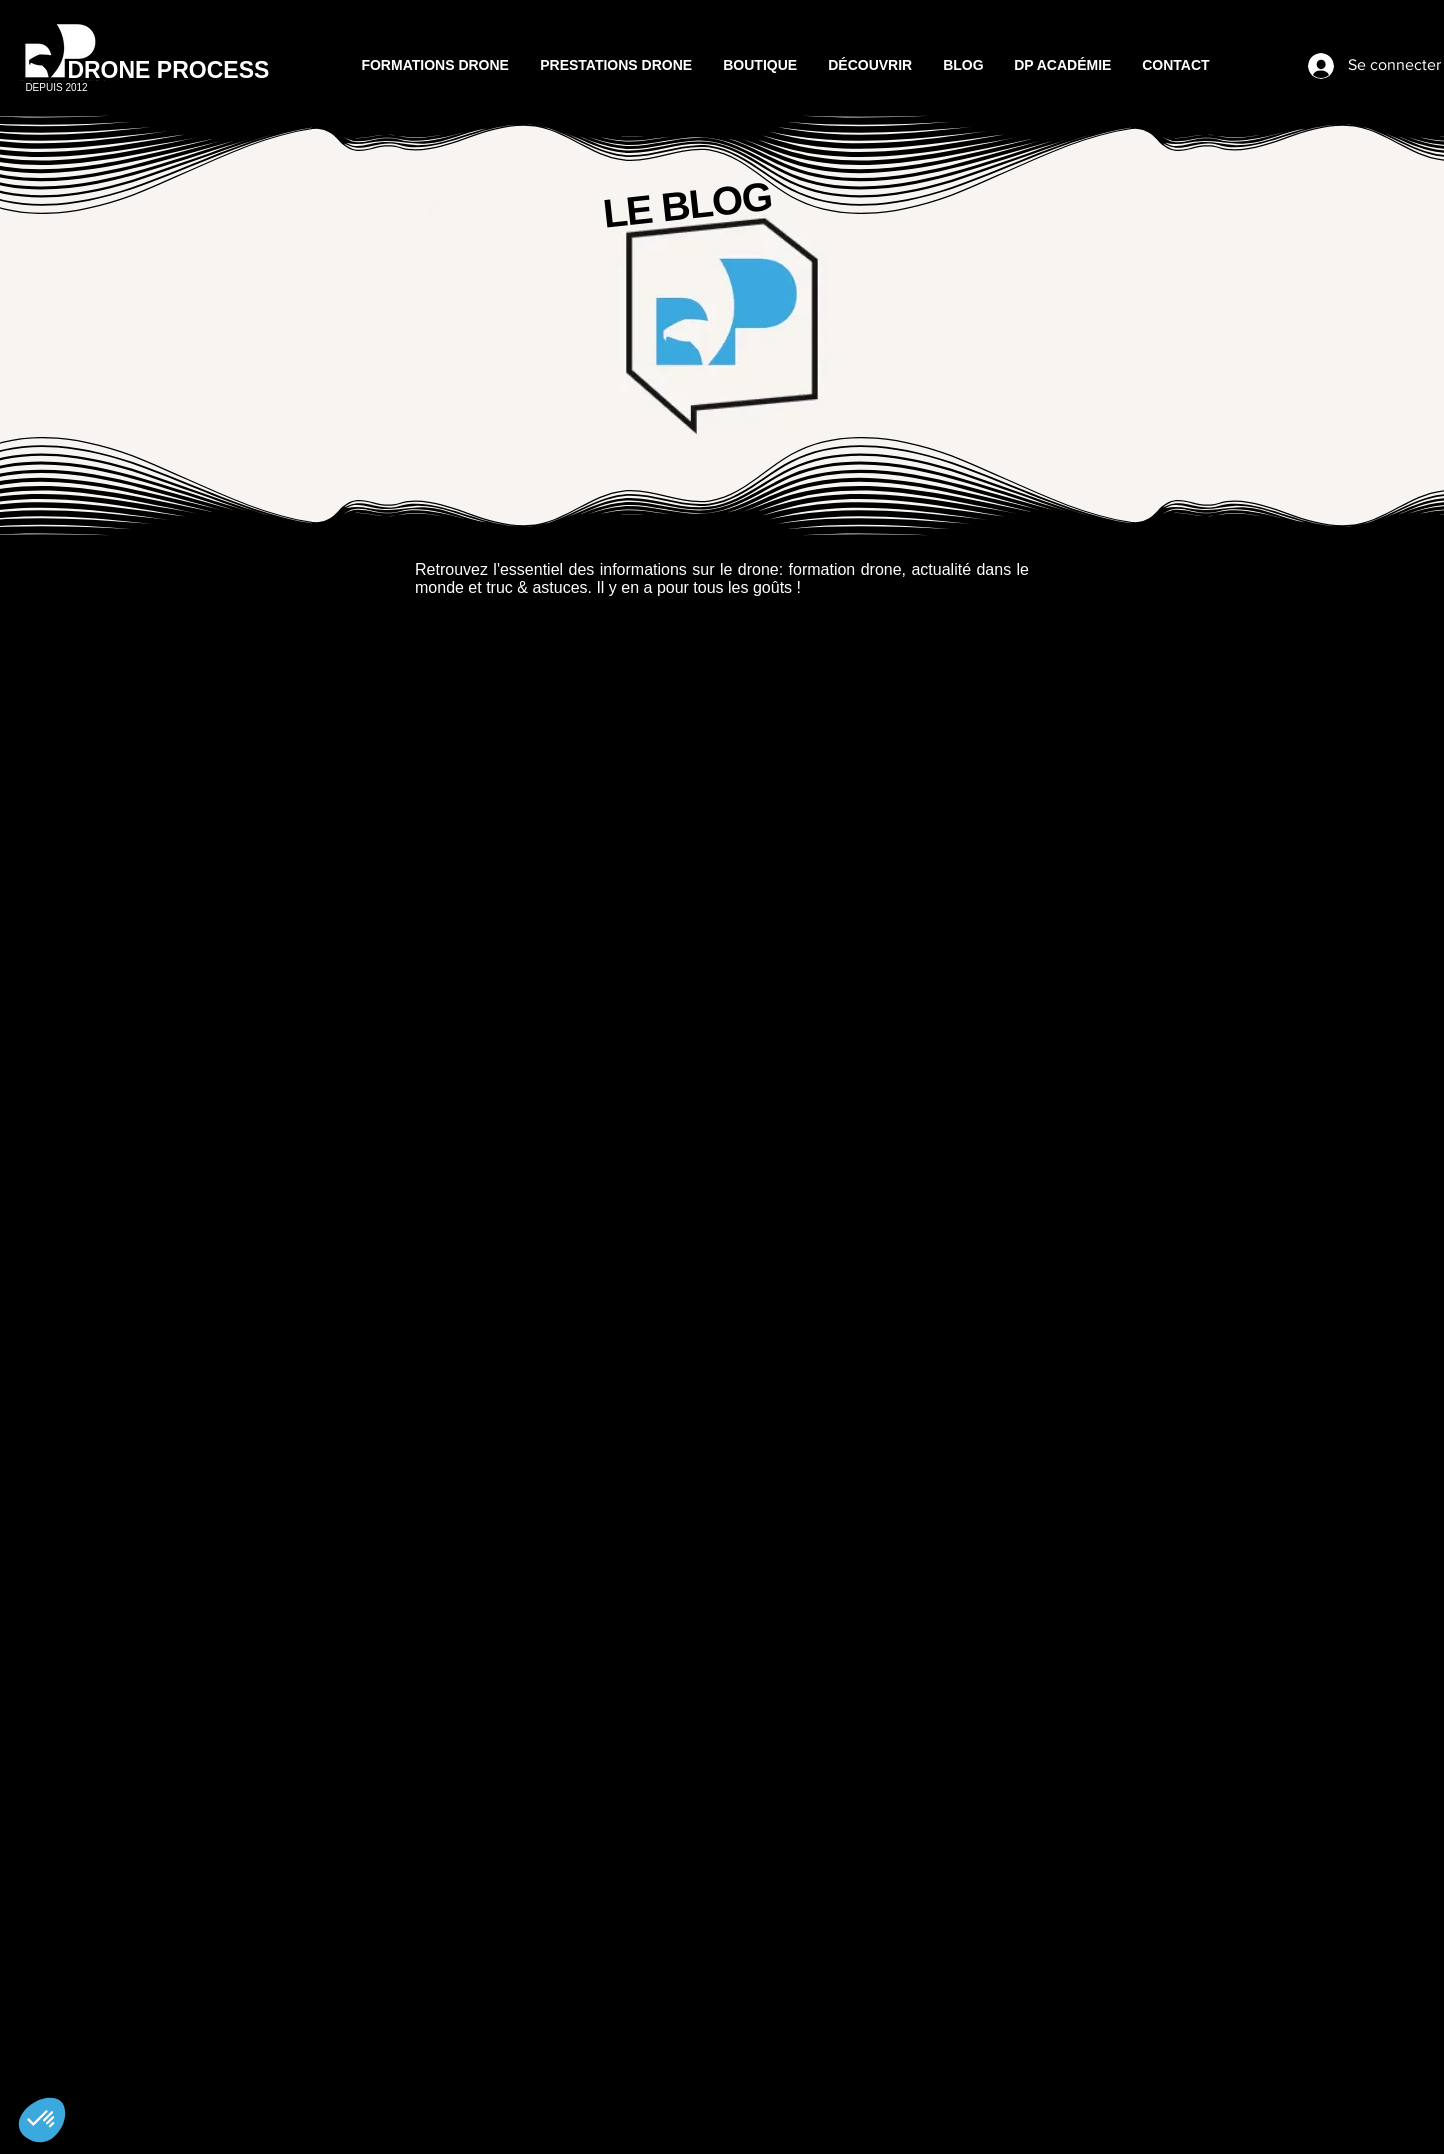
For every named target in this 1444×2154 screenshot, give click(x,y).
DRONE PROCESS (168, 70)
